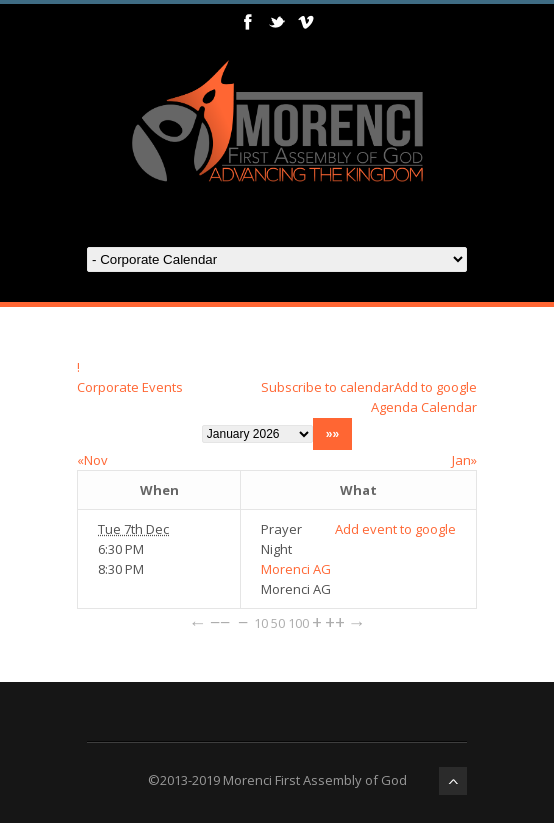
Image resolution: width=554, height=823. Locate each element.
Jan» (464, 460)
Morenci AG (296, 569)
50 (278, 623)
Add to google (435, 387)
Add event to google (395, 529)
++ (335, 622)
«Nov (92, 460)
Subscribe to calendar (327, 387)
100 (298, 623)
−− (220, 622)
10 (261, 623)
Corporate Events (130, 387)
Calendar (449, 407)
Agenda (394, 407)
